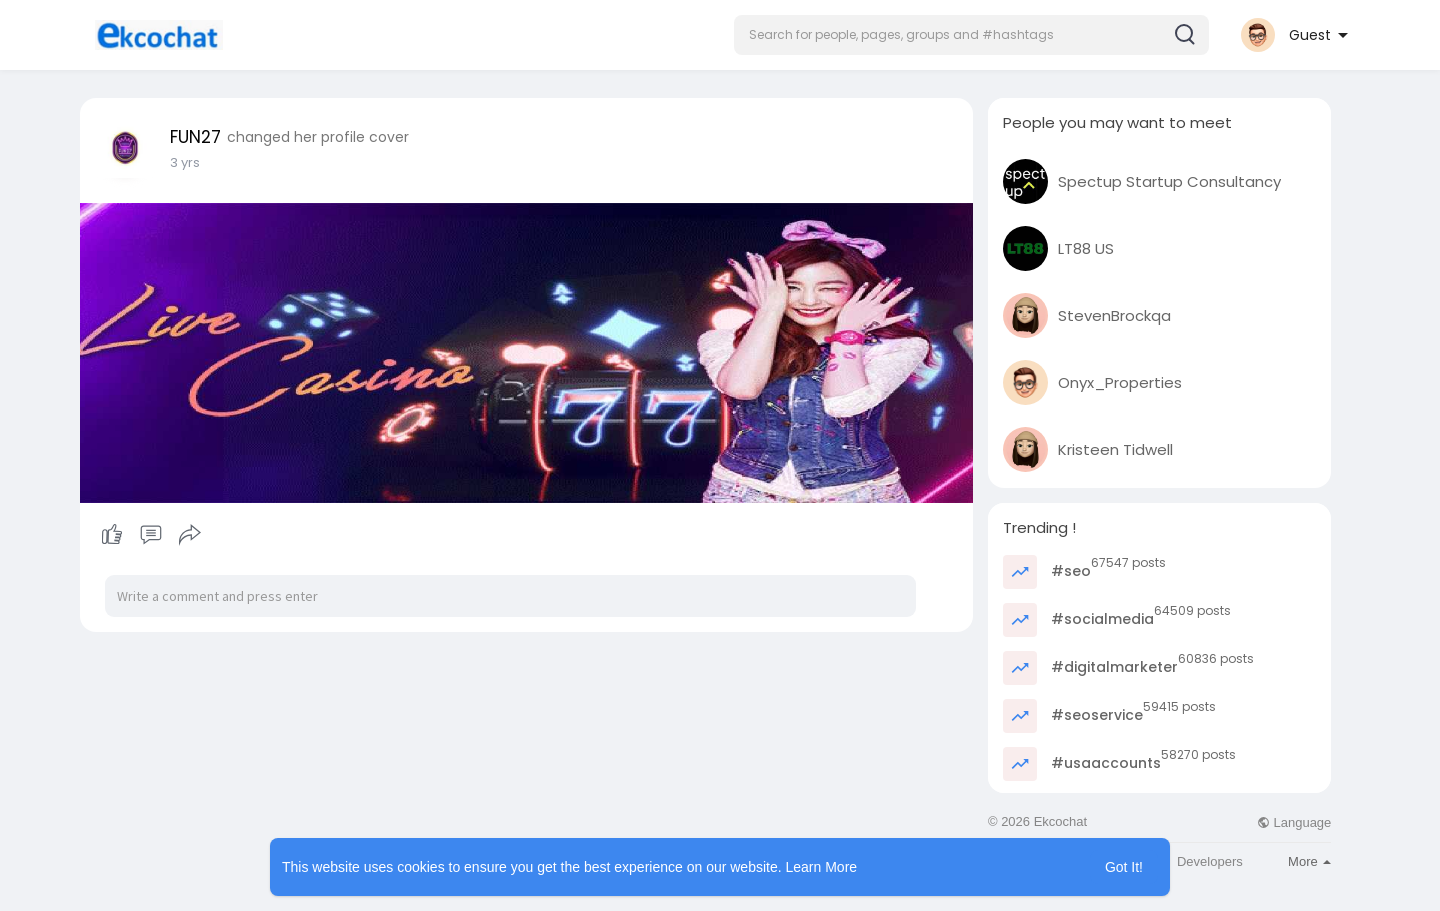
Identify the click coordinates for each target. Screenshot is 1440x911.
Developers (1210, 861)
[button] (971, 35)
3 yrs (185, 162)
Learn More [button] (822, 867)
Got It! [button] (1124, 867)
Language (1294, 822)
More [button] (1309, 861)
